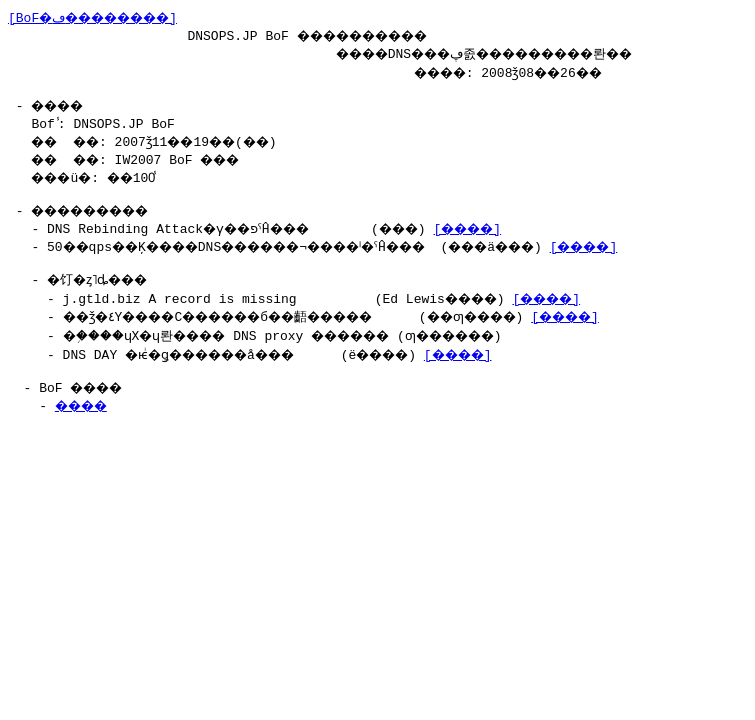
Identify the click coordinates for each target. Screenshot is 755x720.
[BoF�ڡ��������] (104, 17)
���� (86, 417)
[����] (515, 234)
